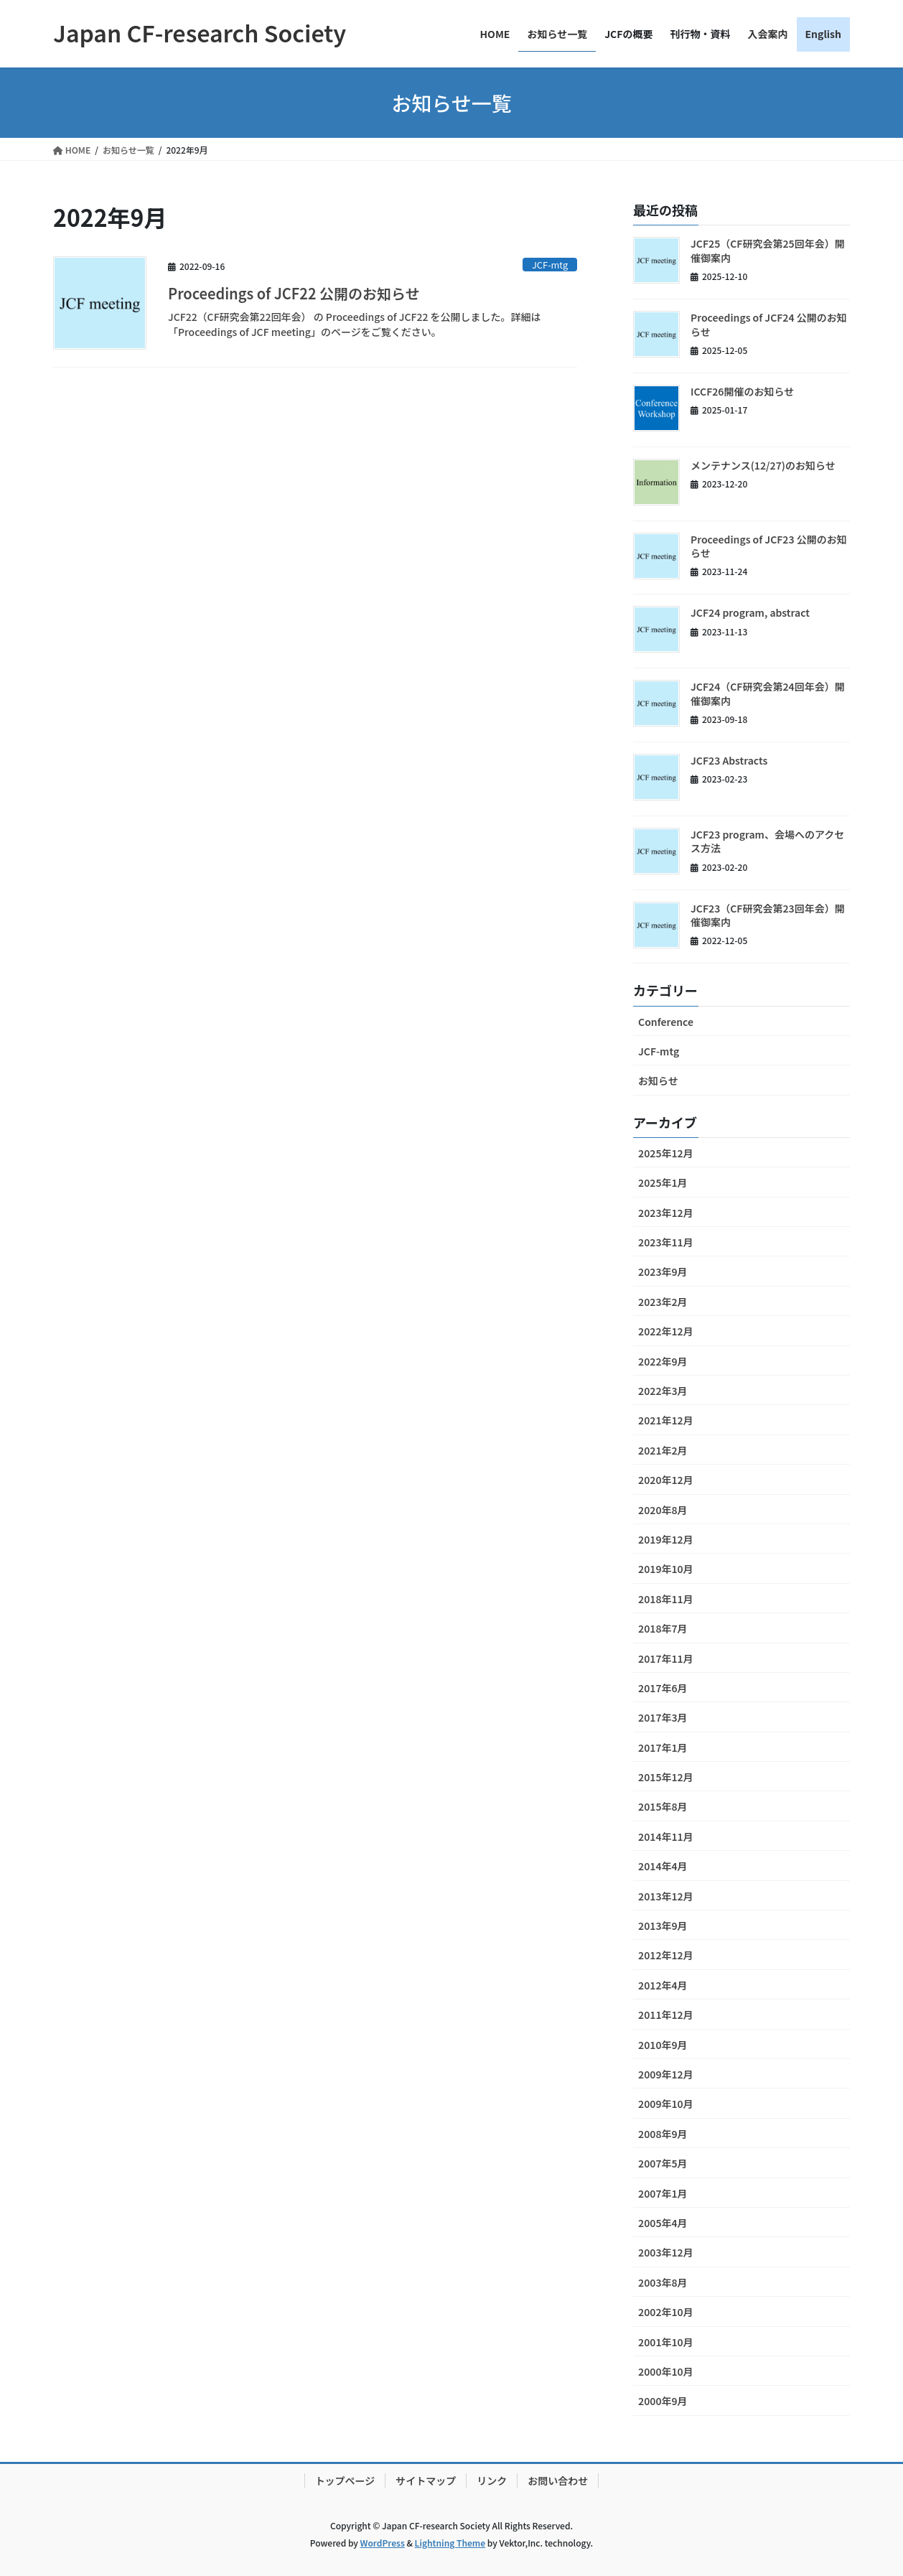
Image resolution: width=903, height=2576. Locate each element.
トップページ (345, 2480)
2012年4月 (663, 1985)
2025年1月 (663, 1182)
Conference (665, 1021)
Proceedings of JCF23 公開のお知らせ (769, 546)
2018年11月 (665, 1599)
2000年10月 (665, 2371)
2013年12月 (665, 1896)
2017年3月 (663, 1717)
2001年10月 (665, 2342)
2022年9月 (663, 1361)
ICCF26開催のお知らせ (742, 391)
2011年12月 (665, 2014)
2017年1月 (663, 1747)
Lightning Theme (450, 2543)
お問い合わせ (558, 2480)
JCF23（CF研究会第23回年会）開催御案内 (768, 915)
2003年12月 (665, 2252)
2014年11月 (665, 1836)
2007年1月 (663, 2193)
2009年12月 (665, 2074)
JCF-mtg (550, 264)
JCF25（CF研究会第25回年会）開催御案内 (768, 250)
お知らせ (658, 1080)
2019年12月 (665, 1539)
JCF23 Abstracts (729, 760)
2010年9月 (663, 2045)
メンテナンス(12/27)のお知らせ (763, 465)
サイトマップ (426, 2480)
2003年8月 (663, 2282)
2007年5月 (663, 2163)
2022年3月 (663, 1390)
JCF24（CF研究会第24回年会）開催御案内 (768, 693)
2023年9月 (663, 1271)
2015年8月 (663, 1806)
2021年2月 (663, 1450)
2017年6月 (663, 1688)
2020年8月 (663, 1510)
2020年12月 (665, 1480)
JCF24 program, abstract (750, 612)
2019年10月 (665, 1569)
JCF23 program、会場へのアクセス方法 (767, 841)
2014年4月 (663, 1866)
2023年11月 (665, 1242)
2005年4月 (663, 2223)
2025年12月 (665, 1153)
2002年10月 (665, 2312)
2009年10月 (665, 2103)
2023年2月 (663, 1301)
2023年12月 (665, 1212)
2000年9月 (663, 2401)
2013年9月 (663, 1925)
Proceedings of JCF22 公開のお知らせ (294, 293)
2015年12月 (665, 1777)
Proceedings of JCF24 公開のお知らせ (769, 324)
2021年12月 (665, 1420)
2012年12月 (665, 1955)
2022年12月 (665, 1331)
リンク (492, 2480)
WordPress (382, 2543)
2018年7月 (663, 1628)
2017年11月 (665, 1658)
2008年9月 (663, 2134)
